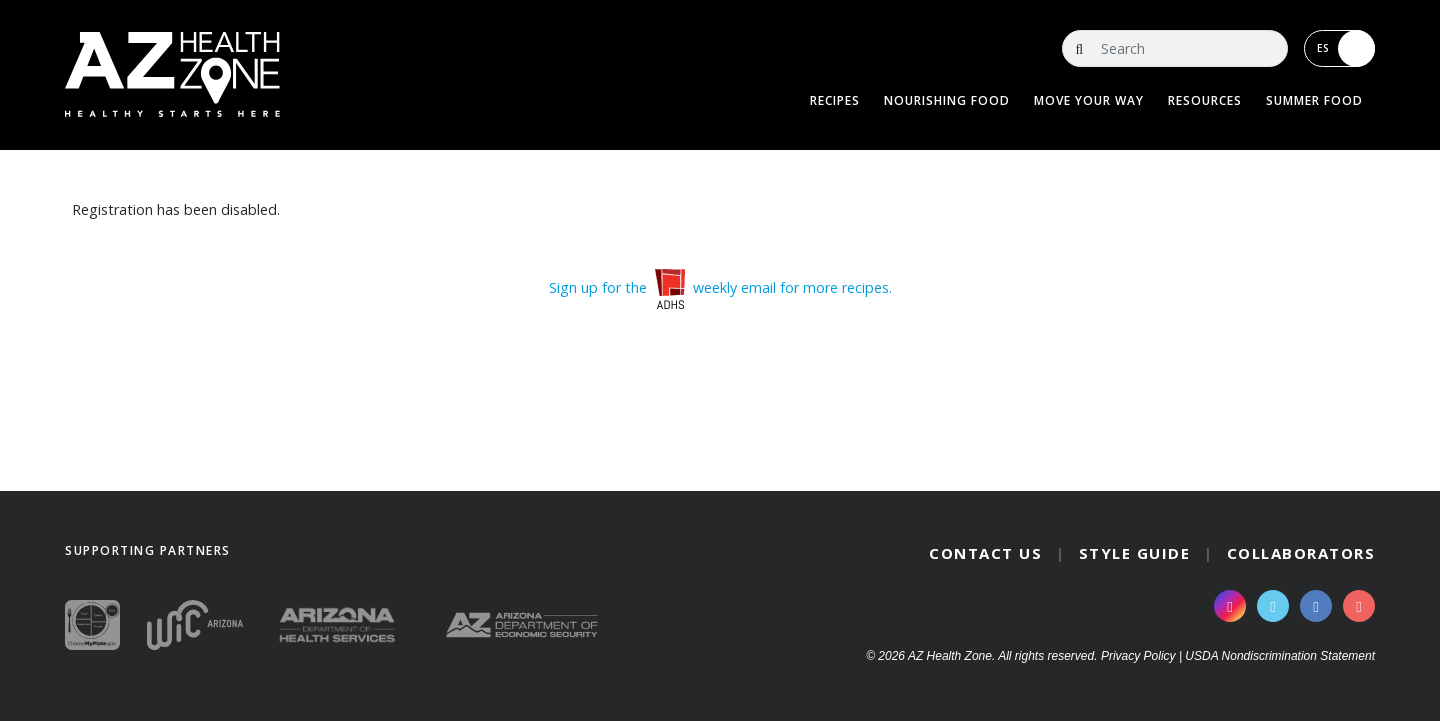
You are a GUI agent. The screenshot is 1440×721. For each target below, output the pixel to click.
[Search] (1175, 48)
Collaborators (1301, 553)
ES (1346, 48)
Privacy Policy (1138, 656)
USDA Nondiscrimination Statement (1280, 656)
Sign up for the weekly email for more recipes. (720, 287)
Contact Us (985, 553)
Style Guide (1135, 553)
